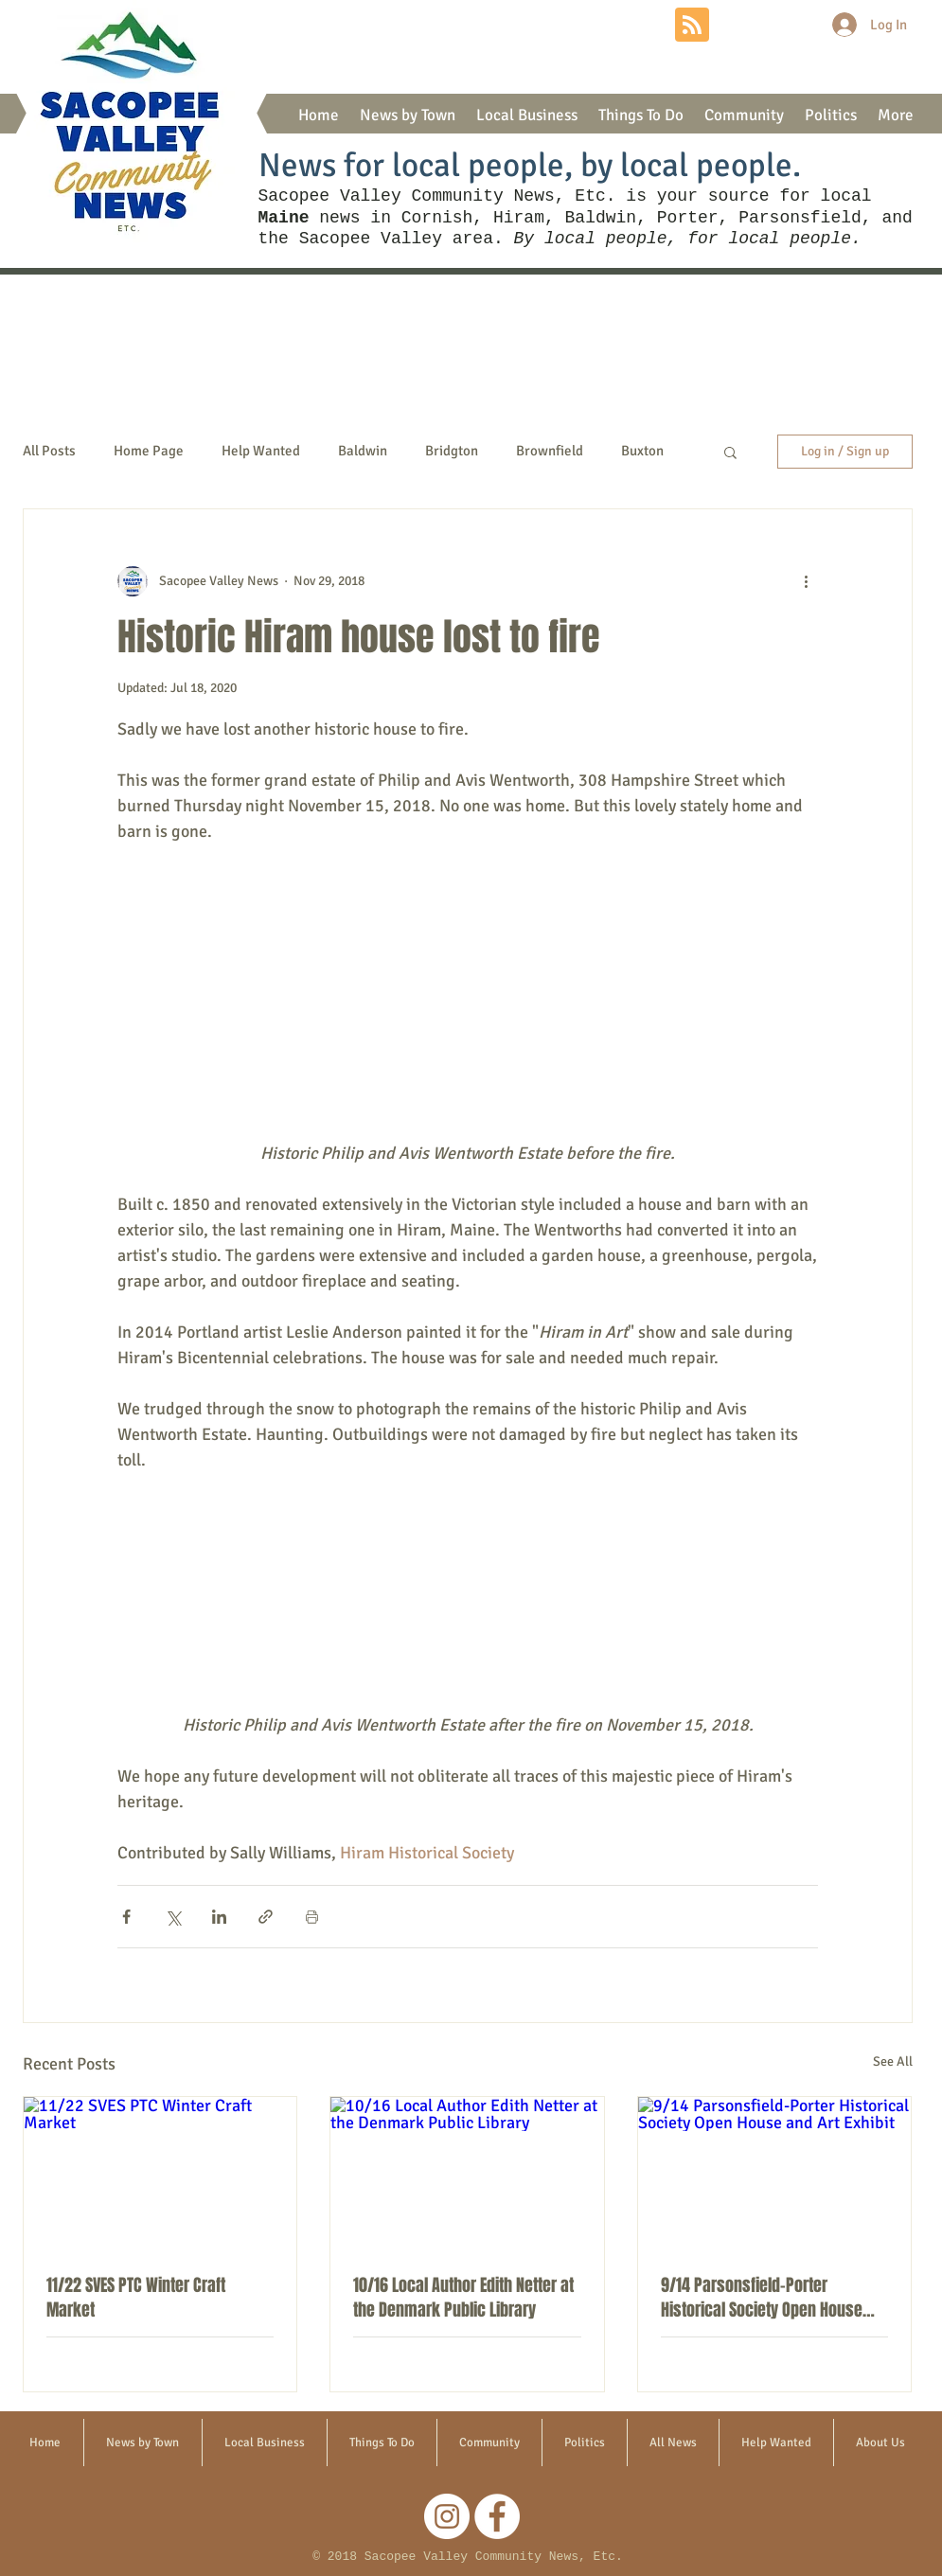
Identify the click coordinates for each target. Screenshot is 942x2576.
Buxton (642, 450)
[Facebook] (497, 2516)
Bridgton (451, 450)
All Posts (49, 450)
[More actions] (806, 581)
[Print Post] (312, 1917)
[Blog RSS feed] (692, 26)
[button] (407, 115)
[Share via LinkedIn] (219, 1917)
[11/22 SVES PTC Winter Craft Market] (160, 2173)
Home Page (149, 450)
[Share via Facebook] (126, 1917)
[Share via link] (266, 1917)
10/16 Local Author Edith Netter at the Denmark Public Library (463, 2297)
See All (893, 2061)
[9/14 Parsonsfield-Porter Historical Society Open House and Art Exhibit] (775, 2173)
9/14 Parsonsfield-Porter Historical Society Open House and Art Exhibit (761, 2297)
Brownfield (549, 450)
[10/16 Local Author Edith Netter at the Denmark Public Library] (467, 2173)
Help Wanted (261, 450)
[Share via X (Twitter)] (173, 1917)
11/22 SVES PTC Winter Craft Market (135, 2297)
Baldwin (362, 450)
